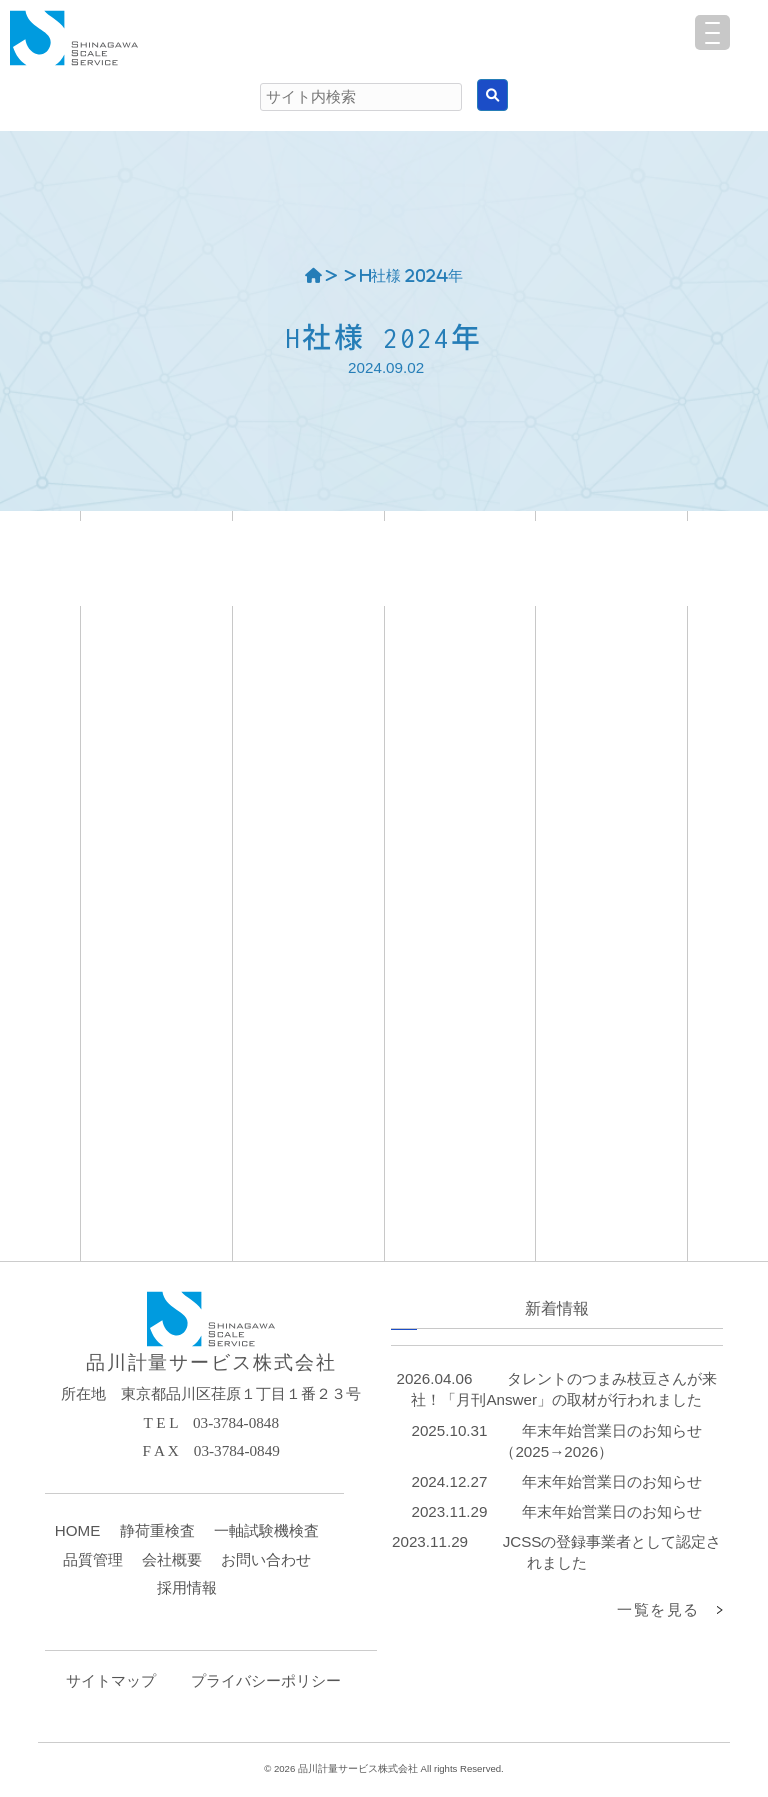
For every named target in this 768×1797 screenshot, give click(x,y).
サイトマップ (111, 1680)
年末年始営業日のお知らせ (612, 1481)
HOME (78, 1530)
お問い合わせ (266, 1559)
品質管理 (93, 1559)
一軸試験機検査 (266, 1530)
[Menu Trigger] (712, 32)
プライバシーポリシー (266, 1680)
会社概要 (172, 1559)
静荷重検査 (157, 1530)
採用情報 (187, 1587)
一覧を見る (658, 1609)
